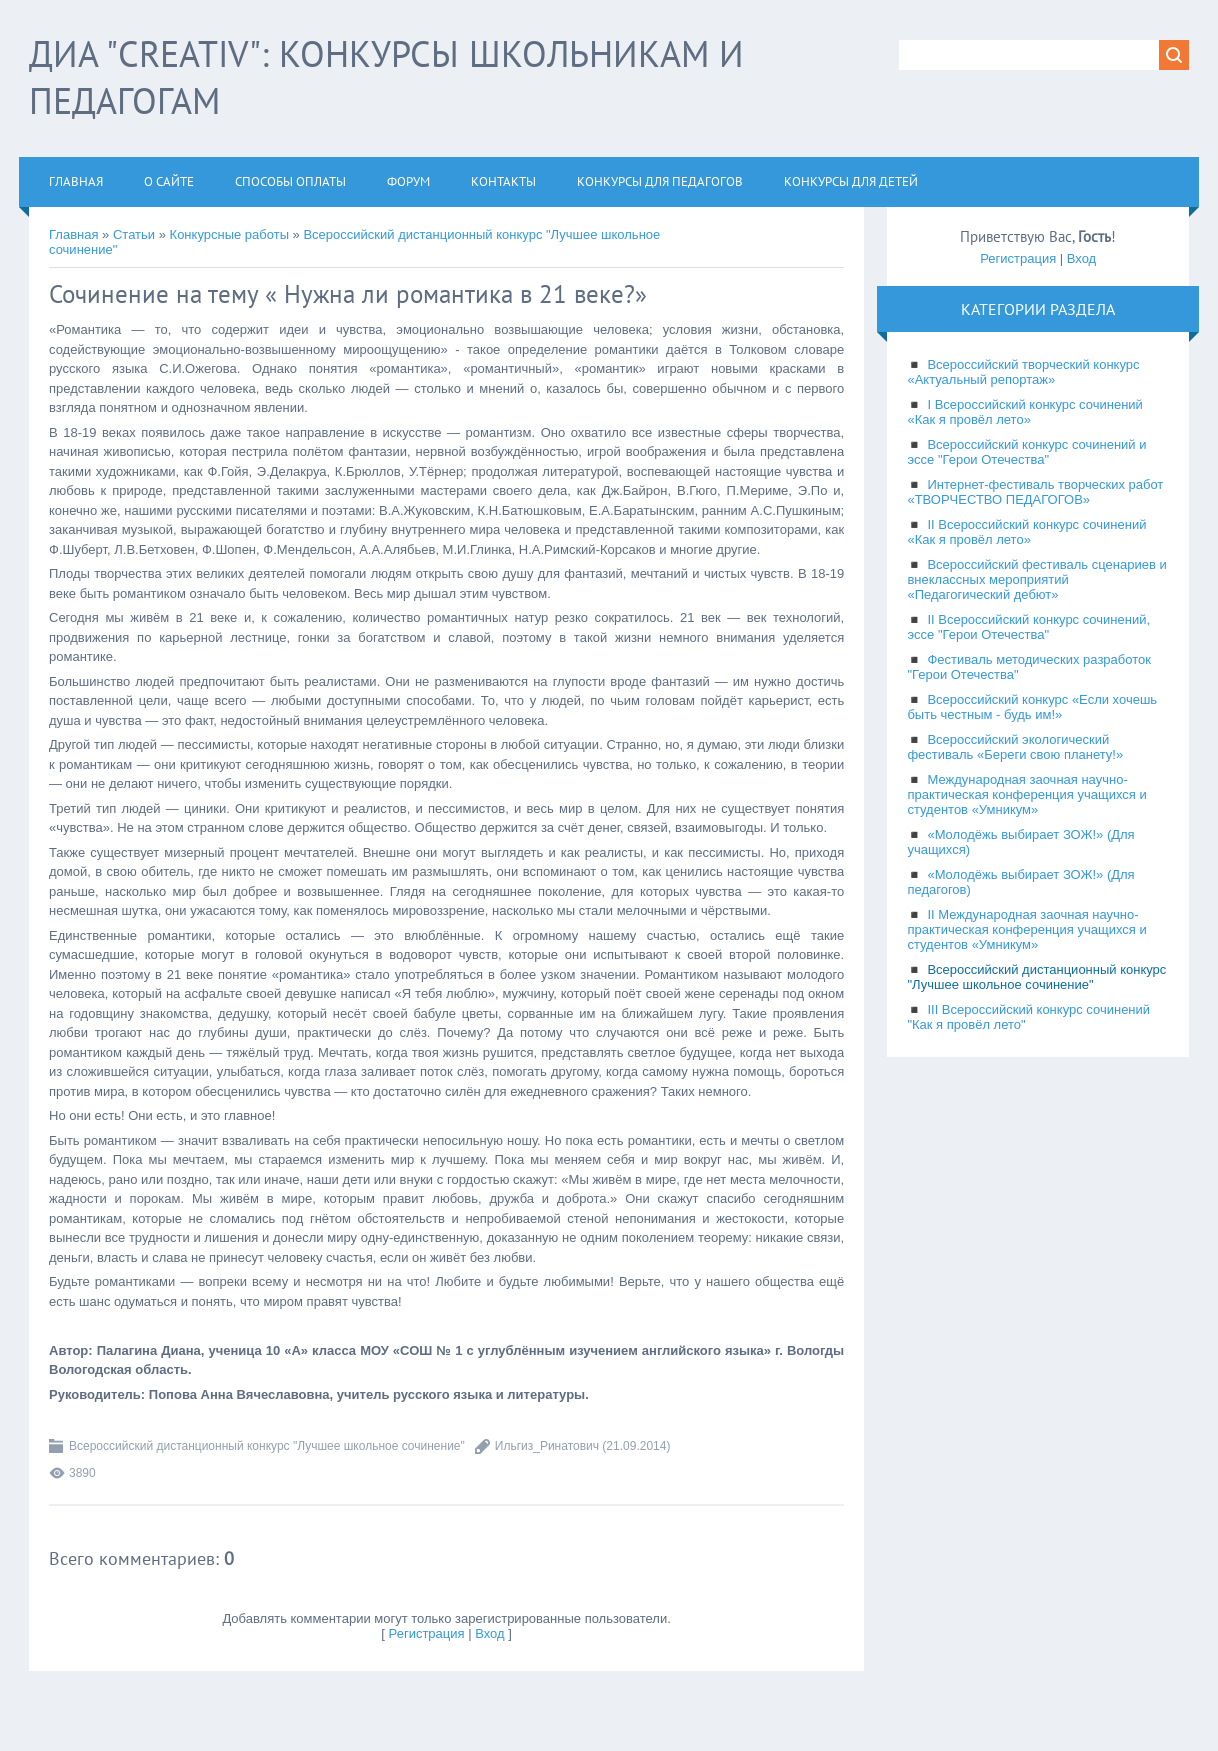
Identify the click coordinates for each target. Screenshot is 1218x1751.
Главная (73, 234)
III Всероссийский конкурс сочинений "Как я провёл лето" (1028, 1017)
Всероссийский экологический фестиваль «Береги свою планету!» (1015, 747)
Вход (489, 1633)
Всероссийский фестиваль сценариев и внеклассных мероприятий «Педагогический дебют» (1036, 579)
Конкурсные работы (229, 234)
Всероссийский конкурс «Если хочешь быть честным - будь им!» (1032, 707)
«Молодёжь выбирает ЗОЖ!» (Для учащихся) (1020, 842)
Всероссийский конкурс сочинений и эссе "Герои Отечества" (1026, 452)
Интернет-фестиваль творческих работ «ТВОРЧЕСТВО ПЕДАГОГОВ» (1035, 492)
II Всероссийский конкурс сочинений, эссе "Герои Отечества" (1028, 627)
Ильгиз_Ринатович (547, 1446)
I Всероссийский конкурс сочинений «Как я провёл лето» (1024, 412)
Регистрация (427, 1633)
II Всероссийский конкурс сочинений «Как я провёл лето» (1026, 532)
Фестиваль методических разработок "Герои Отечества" (1029, 667)
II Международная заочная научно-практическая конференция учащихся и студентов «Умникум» (1026, 929)
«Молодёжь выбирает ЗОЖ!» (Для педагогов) (1020, 882)
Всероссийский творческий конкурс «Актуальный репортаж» (1023, 372)
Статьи (134, 234)
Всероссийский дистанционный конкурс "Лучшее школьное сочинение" (267, 1446)
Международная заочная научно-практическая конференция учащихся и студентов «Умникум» (1026, 794)
